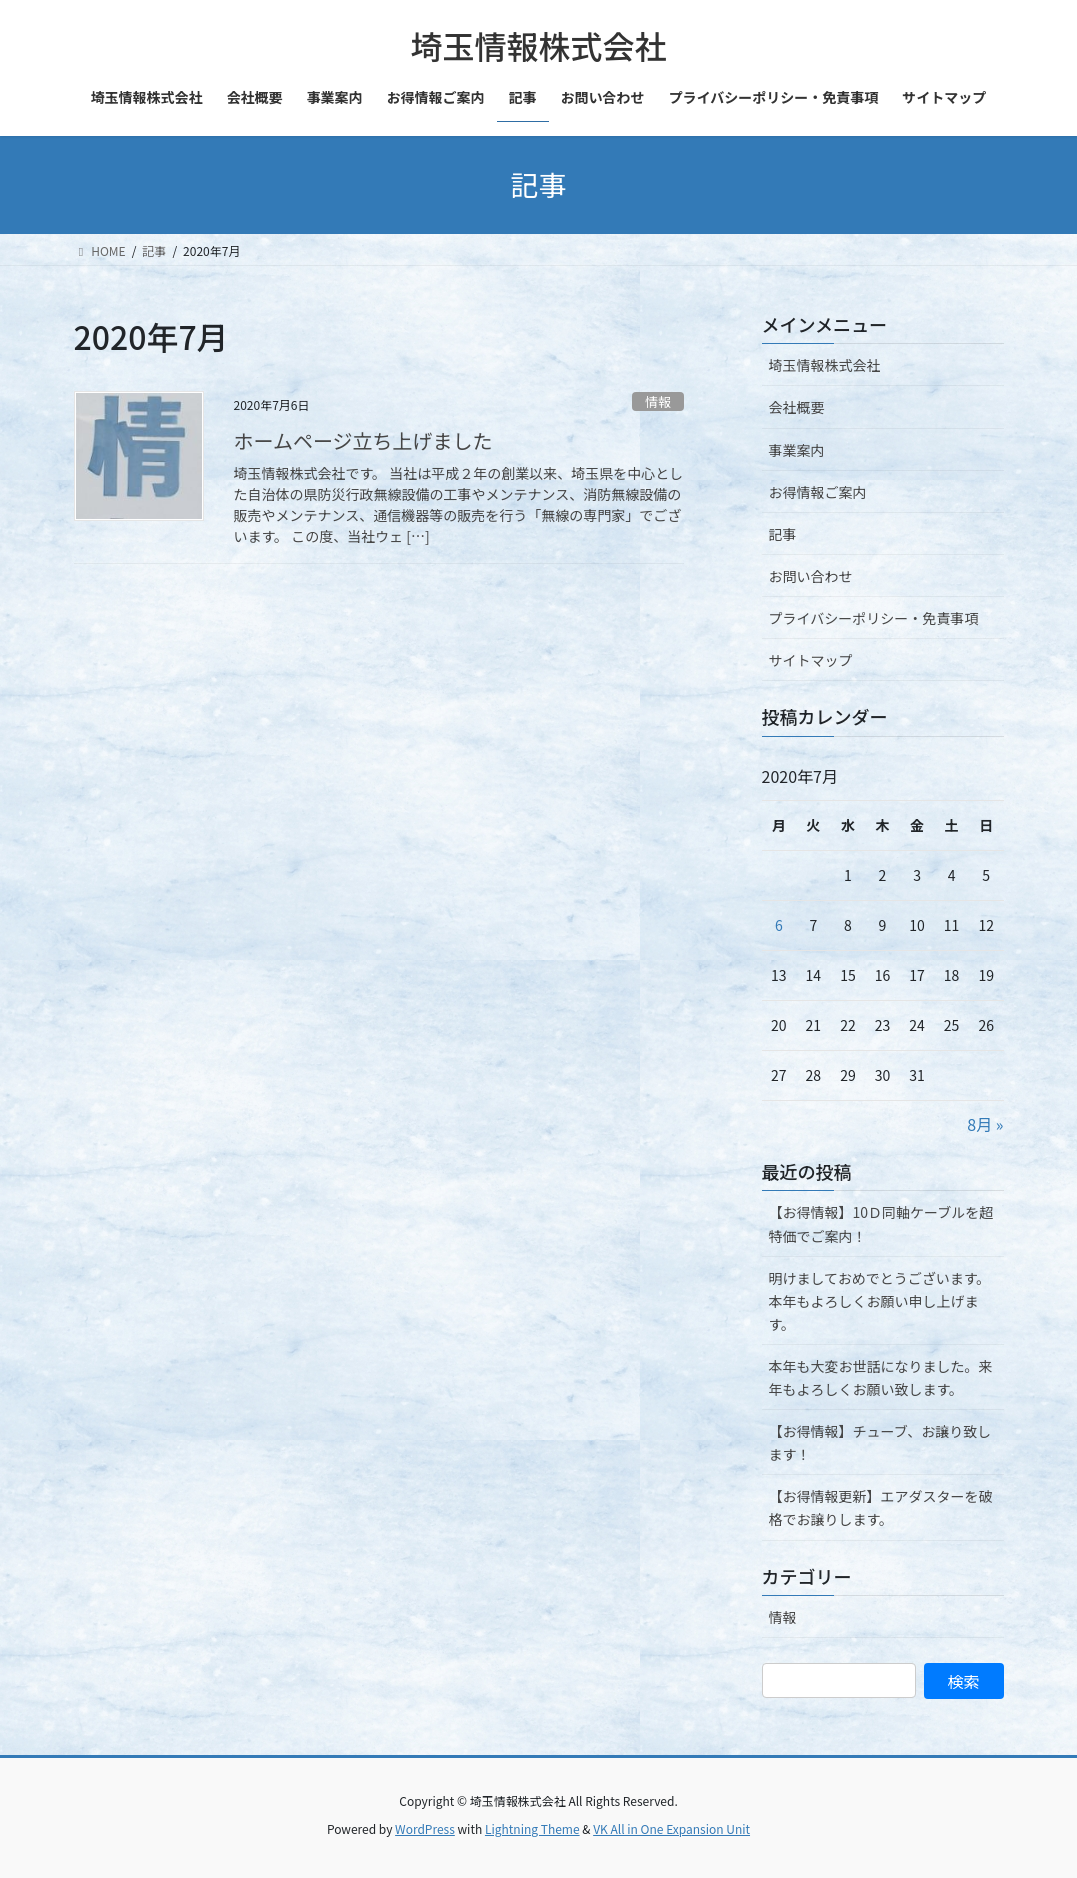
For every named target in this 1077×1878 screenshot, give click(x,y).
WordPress (425, 1828)
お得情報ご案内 (818, 492)
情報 (658, 401)
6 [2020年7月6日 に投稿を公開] (779, 925)
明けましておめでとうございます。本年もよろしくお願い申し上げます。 (880, 1301)
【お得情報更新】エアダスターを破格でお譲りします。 (881, 1507)
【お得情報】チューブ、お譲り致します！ (880, 1442)
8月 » (985, 1124)
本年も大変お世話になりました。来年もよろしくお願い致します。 (881, 1377)
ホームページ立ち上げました (363, 440)
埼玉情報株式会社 (825, 365)
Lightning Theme (532, 1828)
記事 (783, 534)
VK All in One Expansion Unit (671, 1828)
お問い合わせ (811, 576)
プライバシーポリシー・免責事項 (874, 618)
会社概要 (797, 407)
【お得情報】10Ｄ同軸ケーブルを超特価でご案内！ (881, 1223)
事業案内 (797, 450)
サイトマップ (811, 660)
